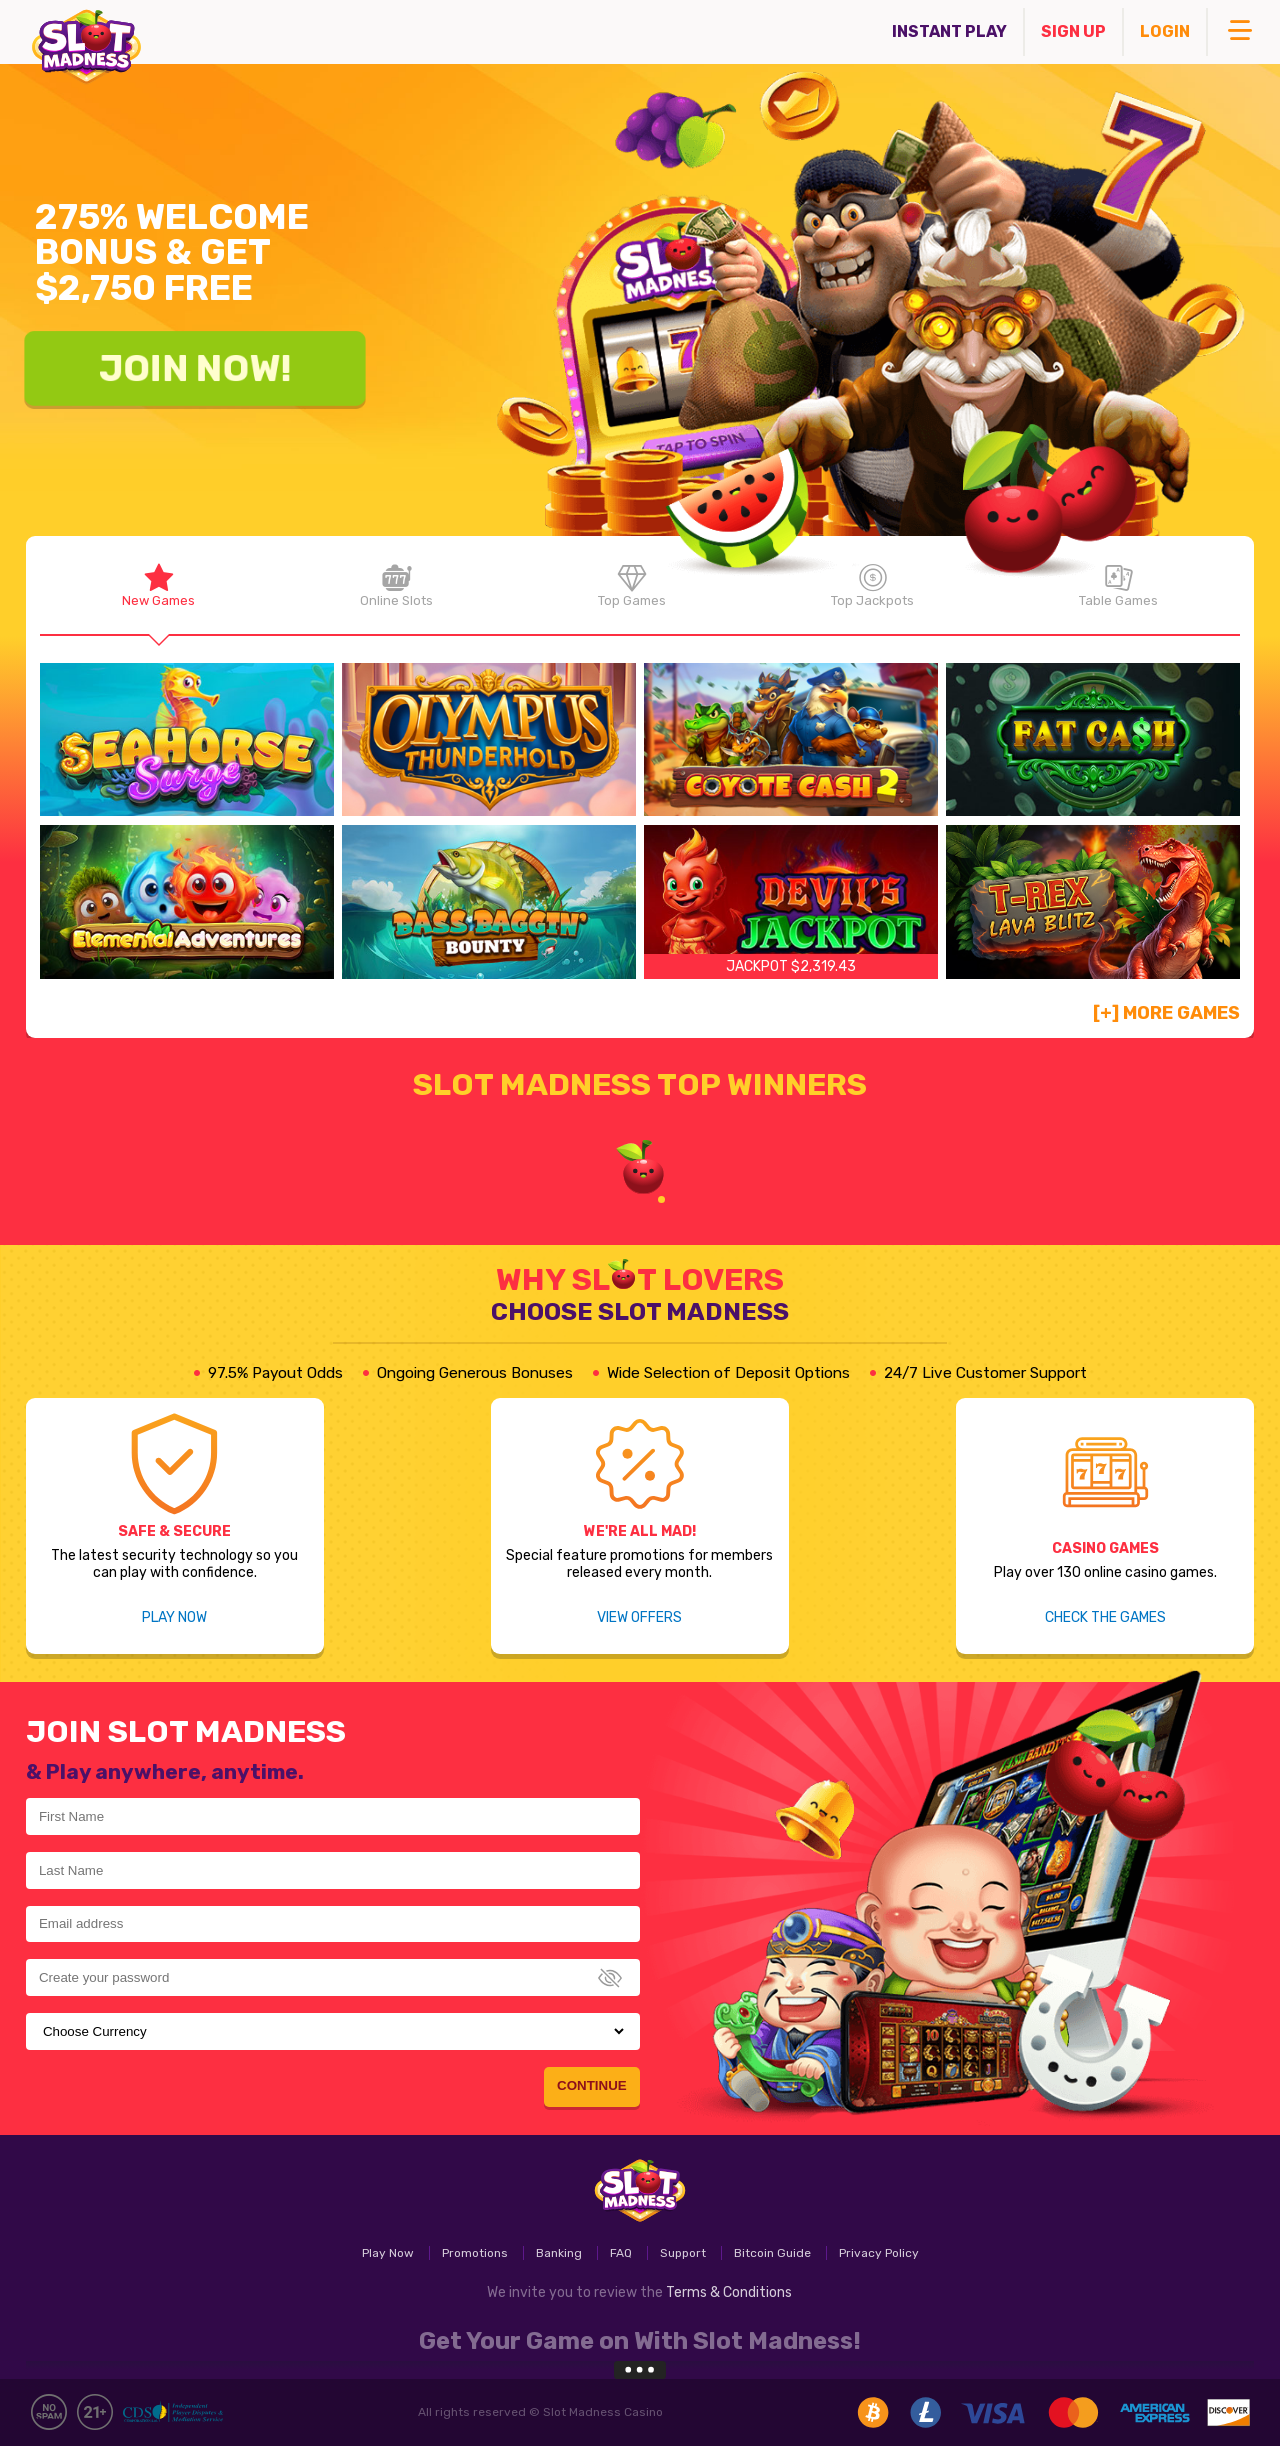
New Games (159, 585)
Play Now (174, 1617)
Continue (592, 2085)
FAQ (621, 2253)
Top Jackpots (872, 585)
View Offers (639, 1617)
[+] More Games (1166, 1013)
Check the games (1105, 1617)
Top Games (632, 585)
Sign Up (1073, 31)
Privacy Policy (879, 2253)
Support (683, 2253)
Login (1165, 31)
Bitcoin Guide (772, 2253)
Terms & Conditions (729, 2292)
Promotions (475, 2253)
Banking (559, 2253)
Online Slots (397, 585)
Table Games (1118, 585)
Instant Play (949, 31)
